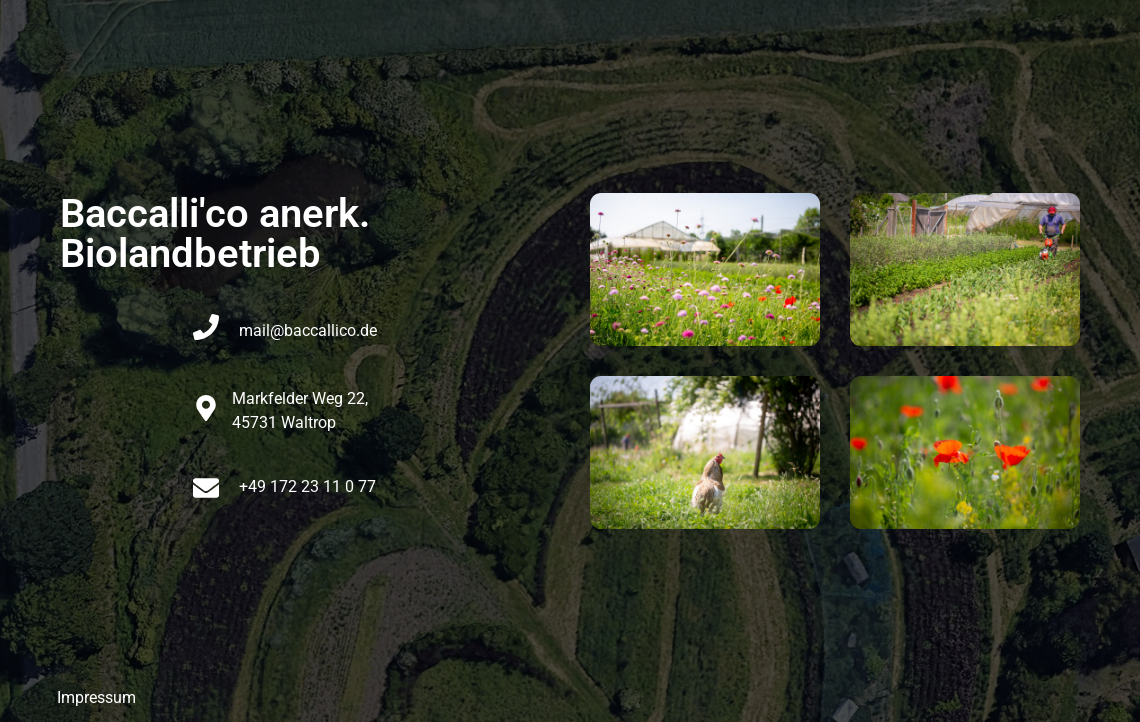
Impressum (96, 697)
